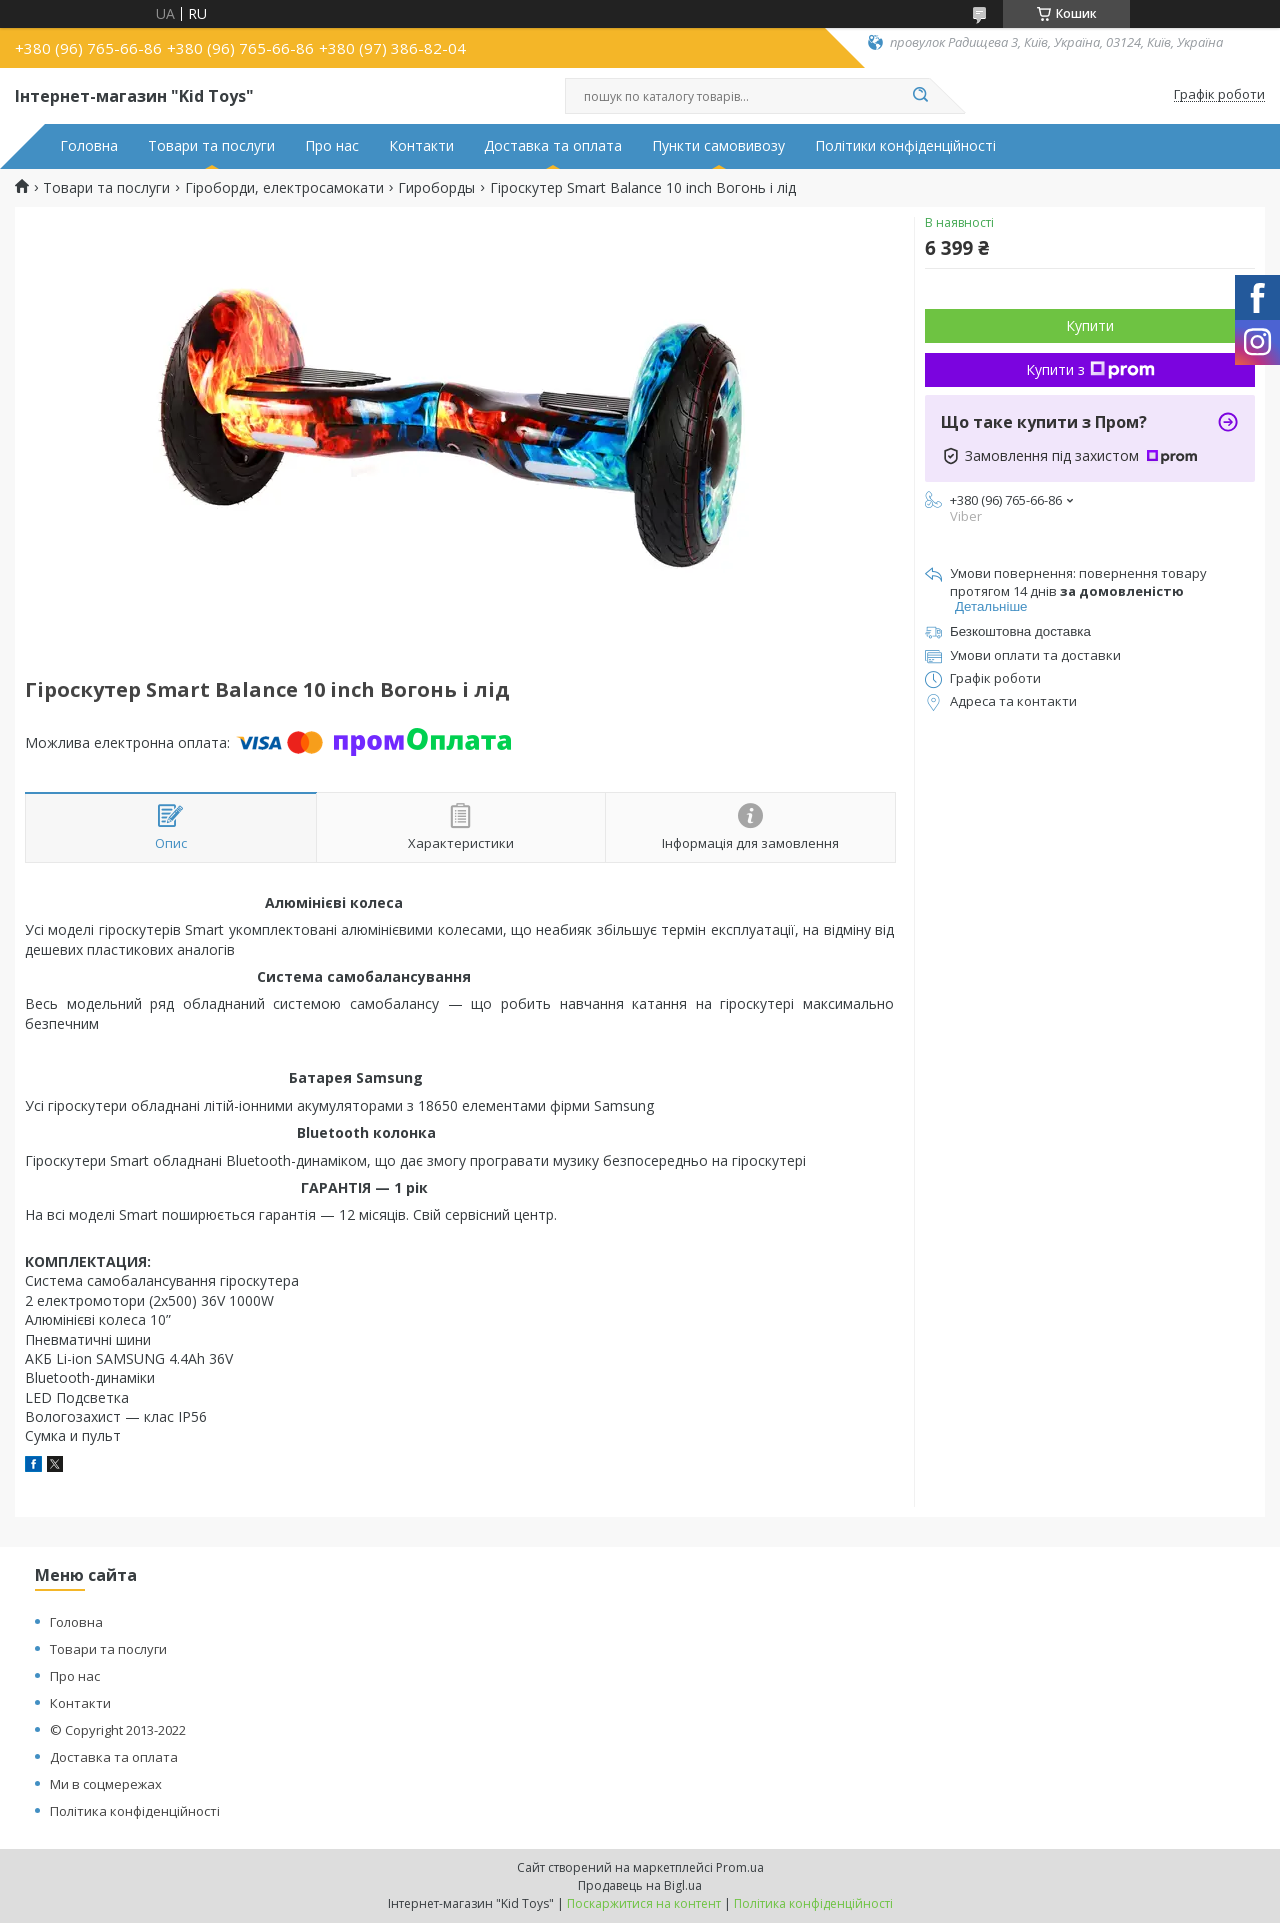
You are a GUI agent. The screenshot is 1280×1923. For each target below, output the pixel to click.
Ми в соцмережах (106, 1784)
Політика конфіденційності (135, 1811)
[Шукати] (920, 96)
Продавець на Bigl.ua (640, 1885)
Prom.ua (740, 1867)
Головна (89, 146)
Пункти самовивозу (718, 146)
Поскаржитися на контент (644, 1903)
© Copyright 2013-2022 (118, 1730)
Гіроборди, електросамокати (284, 188)
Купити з (1090, 369)
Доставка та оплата (553, 146)
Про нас (332, 146)
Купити (1090, 325)
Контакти (421, 146)
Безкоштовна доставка (1020, 631)
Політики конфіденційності (905, 146)
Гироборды (436, 188)
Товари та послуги (211, 146)
